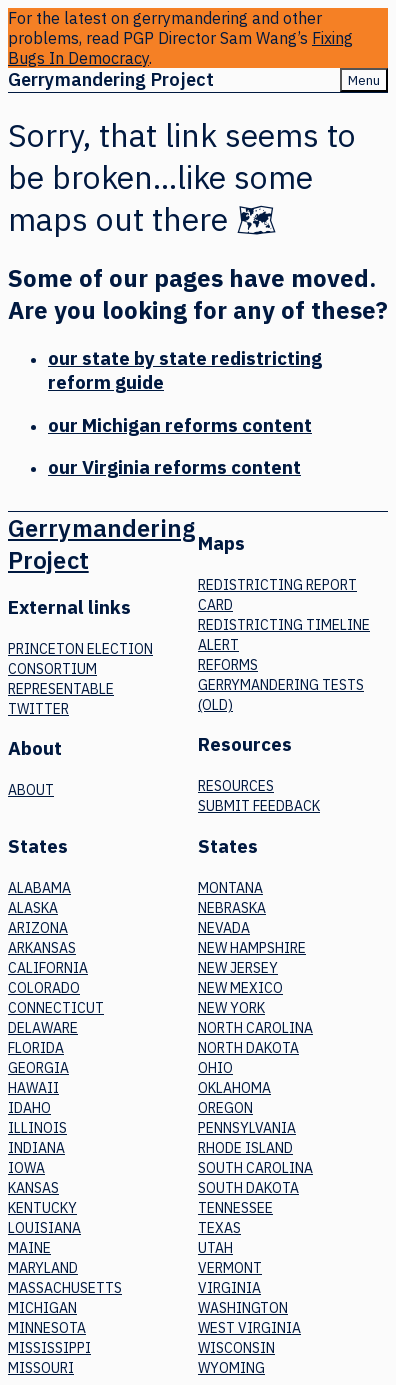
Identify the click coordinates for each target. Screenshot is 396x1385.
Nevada (224, 928)
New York (231, 1008)
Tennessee (235, 1208)
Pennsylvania (247, 1128)
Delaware (43, 1028)
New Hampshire (252, 948)
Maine (29, 1248)
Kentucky (42, 1208)
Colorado (44, 988)
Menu (364, 80)
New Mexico (240, 988)
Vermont (230, 1268)
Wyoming (231, 1368)
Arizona (38, 928)
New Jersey (238, 968)
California (48, 968)
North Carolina (255, 1028)
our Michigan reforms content (180, 425)
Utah (215, 1248)
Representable (61, 689)
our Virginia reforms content (174, 467)
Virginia (229, 1288)
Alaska (33, 908)
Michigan (42, 1308)
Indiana (36, 1148)
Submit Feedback (259, 806)
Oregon (225, 1108)
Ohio (215, 1068)
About (31, 790)
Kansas (33, 1188)
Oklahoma (234, 1088)
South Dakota (248, 1188)
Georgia (38, 1068)
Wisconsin (236, 1348)
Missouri (41, 1368)
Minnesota (47, 1328)
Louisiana (44, 1228)
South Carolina (255, 1168)
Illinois (37, 1128)
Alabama (39, 888)
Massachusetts (65, 1288)
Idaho (29, 1108)
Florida (36, 1048)
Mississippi (49, 1348)
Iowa (26, 1168)
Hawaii (33, 1088)
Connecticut (56, 1008)
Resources (236, 786)
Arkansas (42, 948)
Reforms (228, 665)
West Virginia (249, 1328)
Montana (230, 888)
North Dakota (248, 1048)
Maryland (43, 1268)
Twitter (38, 709)
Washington (243, 1308)
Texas (219, 1228)
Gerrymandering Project (111, 79)
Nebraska (232, 908)
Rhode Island (245, 1148)
